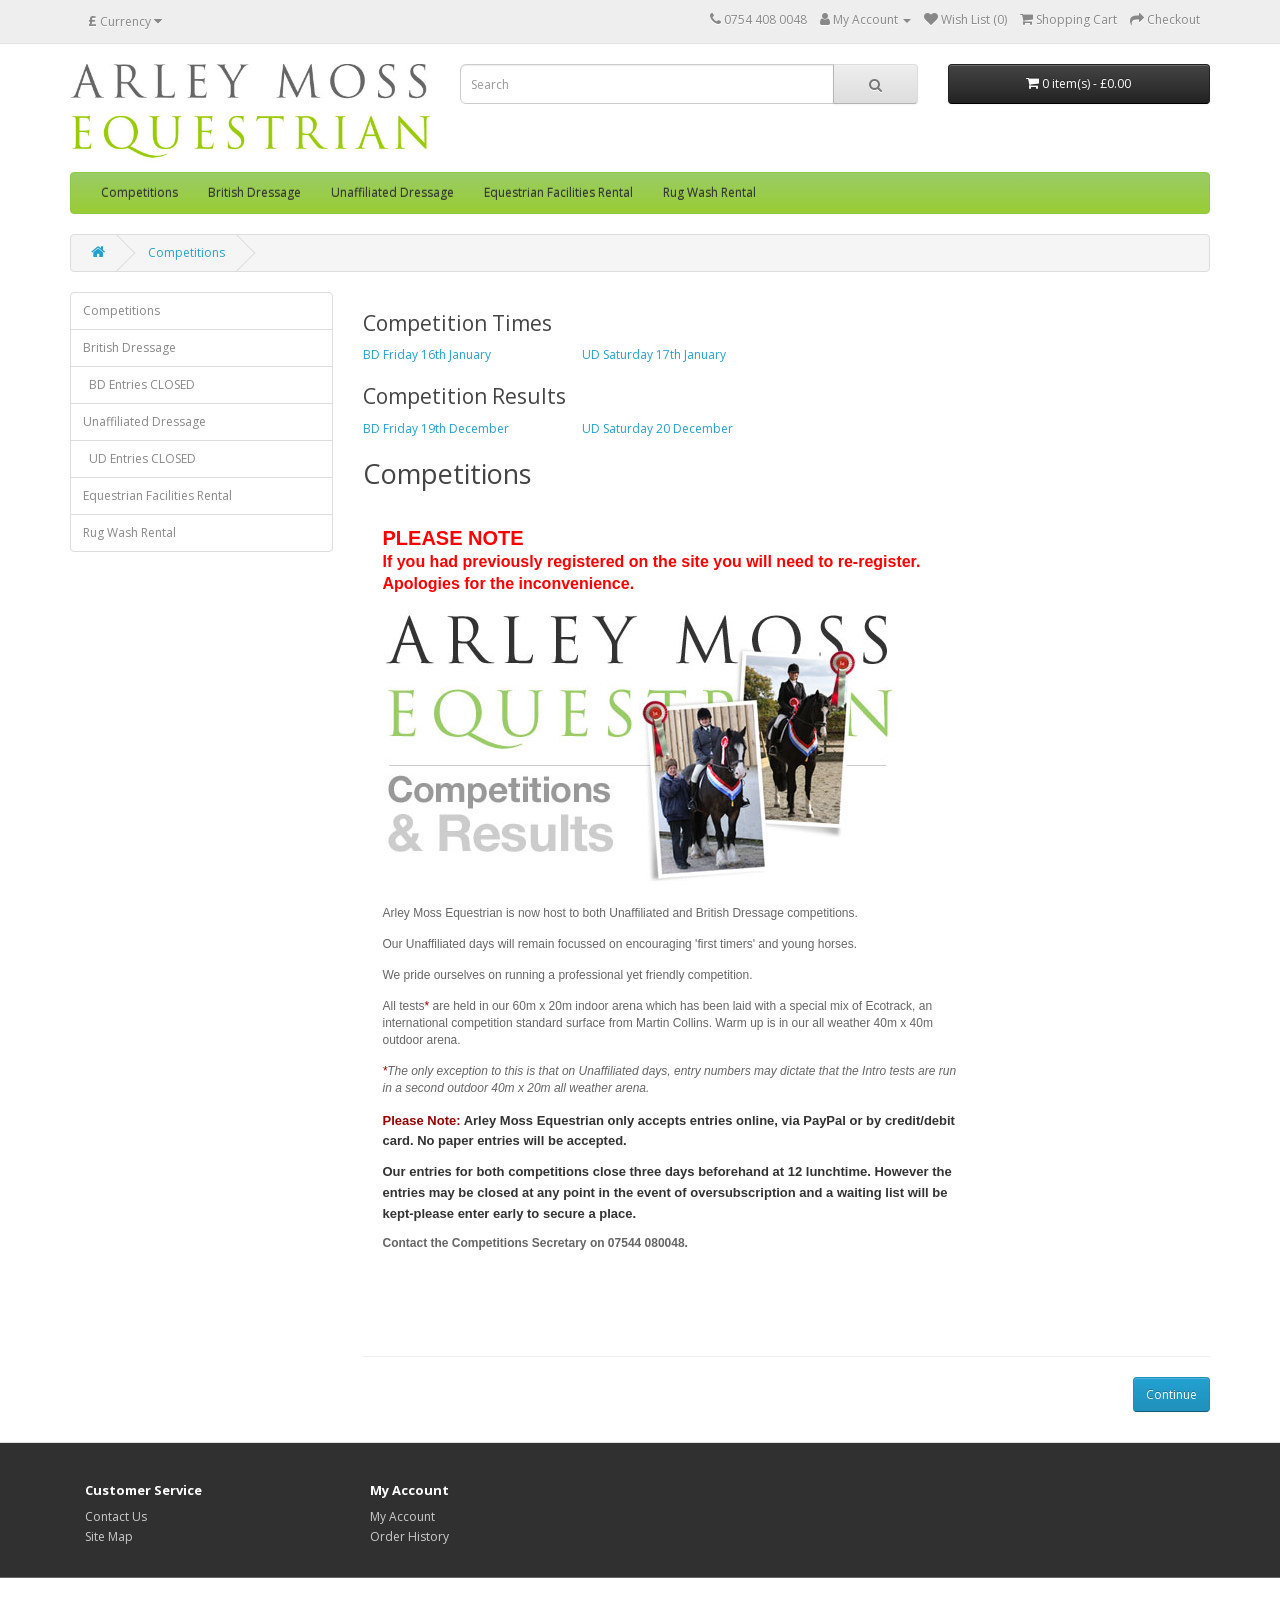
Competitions (139, 192)
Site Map (109, 1536)
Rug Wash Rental (709, 192)
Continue (1171, 1394)
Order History (409, 1536)
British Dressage (254, 192)
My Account (402, 1516)
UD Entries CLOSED (139, 458)
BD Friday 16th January (427, 354)
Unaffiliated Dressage (392, 192)
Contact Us (116, 1516)
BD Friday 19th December (436, 428)
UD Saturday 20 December (657, 428)
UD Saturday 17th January (654, 354)
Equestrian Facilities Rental (558, 192)
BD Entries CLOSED (139, 384)
